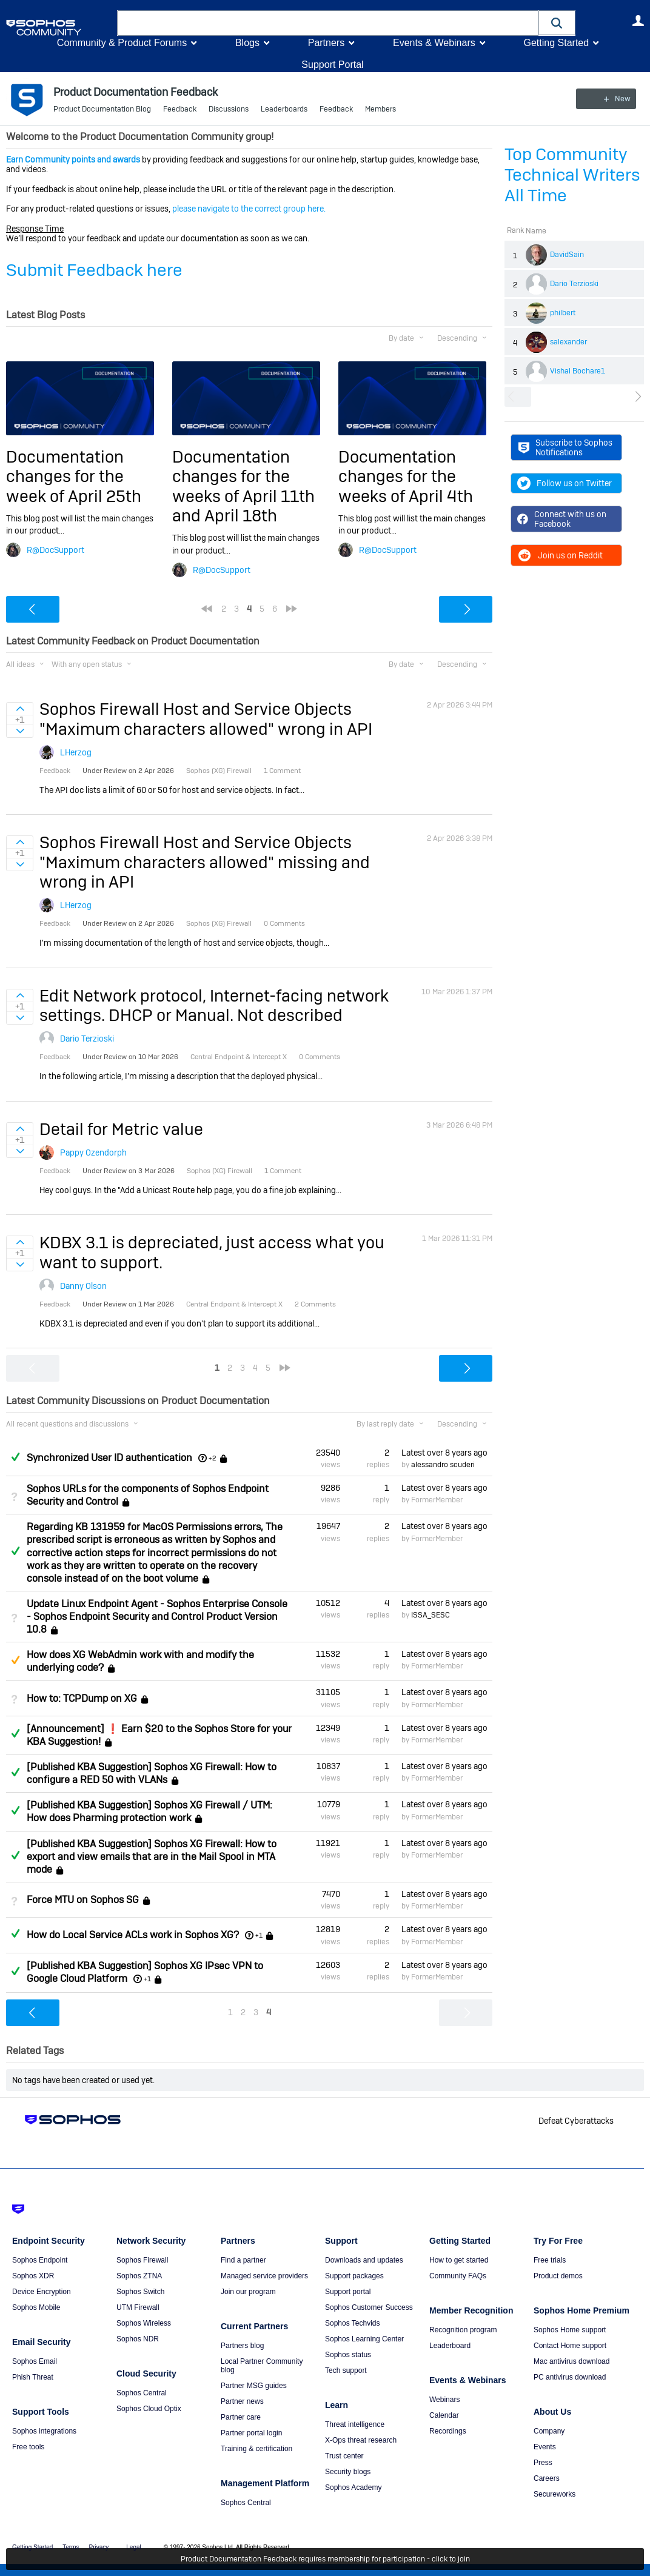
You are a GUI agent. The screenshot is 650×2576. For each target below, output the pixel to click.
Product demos (558, 2276)
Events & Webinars (434, 43)
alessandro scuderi (443, 1465)
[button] (557, 22)
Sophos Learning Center (364, 2339)
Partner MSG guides (254, 2385)
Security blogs (347, 2471)
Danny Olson (83, 1285)
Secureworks (554, 2494)
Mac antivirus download (571, 2361)
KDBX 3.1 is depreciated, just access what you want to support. (211, 1252)
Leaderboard (450, 2345)
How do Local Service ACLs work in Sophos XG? (133, 1935)
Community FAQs (457, 2276)
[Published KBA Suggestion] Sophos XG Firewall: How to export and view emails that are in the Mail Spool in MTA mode (151, 1857)
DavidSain (567, 254)
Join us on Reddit (560, 555)
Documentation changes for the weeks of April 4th (405, 476)
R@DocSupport (55, 549)
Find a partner (243, 2260)
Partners (326, 43)
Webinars (444, 2399)
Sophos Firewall (142, 2260)
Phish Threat (32, 2377)
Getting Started (556, 43)
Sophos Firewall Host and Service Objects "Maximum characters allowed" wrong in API (205, 718)
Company (549, 2431)
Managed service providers (264, 2276)
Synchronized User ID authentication (109, 1457)
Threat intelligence (354, 2424)
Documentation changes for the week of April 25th (73, 476)
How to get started (458, 2260)
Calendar (444, 2415)
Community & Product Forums (122, 43)
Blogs (247, 43)
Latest (444, 1452)
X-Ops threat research (361, 2440)
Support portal (347, 2291)
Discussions (229, 109)
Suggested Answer (15, 1660)
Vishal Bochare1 (577, 371)
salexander (568, 342)
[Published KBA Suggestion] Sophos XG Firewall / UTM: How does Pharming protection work (149, 1811)
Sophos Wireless (143, 2323)
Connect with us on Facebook (561, 519)
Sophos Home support (570, 2330)
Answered (15, 1457)
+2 (212, 1458)
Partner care (241, 2417)
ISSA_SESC (430, 1615)
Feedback (179, 109)
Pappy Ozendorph (93, 1152)
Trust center (344, 2456)
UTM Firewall (137, 2307)
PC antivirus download (570, 2377)
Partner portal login (251, 2433)
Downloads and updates (364, 2260)
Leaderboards (284, 109)
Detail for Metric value (121, 1129)
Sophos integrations (44, 2431)
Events (545, 2447)
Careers (547, 2478)
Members (380, 109)
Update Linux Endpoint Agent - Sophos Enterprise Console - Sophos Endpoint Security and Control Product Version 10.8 (157, 1616)
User (638, 21)
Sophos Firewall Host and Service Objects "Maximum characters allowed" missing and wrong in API (204, 862)
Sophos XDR (33, 2276)
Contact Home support (570, 2345)
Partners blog (242, 2345)
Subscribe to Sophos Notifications (565, 447)
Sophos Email (34, 2361)
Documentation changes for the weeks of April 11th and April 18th (243, 486)
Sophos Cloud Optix (148, 2408)
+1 (259, 1935)
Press (543, 2462)
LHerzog (76, 752)
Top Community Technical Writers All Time (572, 175)
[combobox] (328, 23)
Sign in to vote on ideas (20, 709)
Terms (70, 2547)
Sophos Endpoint (39, 2260)
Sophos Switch (140, 2291)
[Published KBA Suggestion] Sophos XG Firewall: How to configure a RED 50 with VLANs (151, 1773)
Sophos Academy (353, 2487)
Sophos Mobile (36, 2307)
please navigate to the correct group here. (249, 208)
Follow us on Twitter (564, 483)
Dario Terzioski (574, 284)
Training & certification (256, 2448)
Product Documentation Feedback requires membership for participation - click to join (325, 2559)
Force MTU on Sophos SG (83, 1899)
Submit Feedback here (94, 270)
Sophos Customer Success (369, 2307)
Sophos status (348, 2354)
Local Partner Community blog (262, 2365)
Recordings (447, 2431)
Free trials (550, 2260)
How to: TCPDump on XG (82, 1698)
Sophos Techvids (352, 2323)
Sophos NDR (137, 2339)
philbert (563, 313)
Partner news (242, 2401)
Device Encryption (41, 2291)
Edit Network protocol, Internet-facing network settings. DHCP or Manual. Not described (214, 1005)
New (616, 99)
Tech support (346, 2370)
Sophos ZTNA (139, 2276)
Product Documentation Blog (102, 109)
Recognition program (463, 2330)
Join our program (248, 2291)
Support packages (354, 2276)
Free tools (28, 2447)
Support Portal (332, 64)
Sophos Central (141, 2393)
